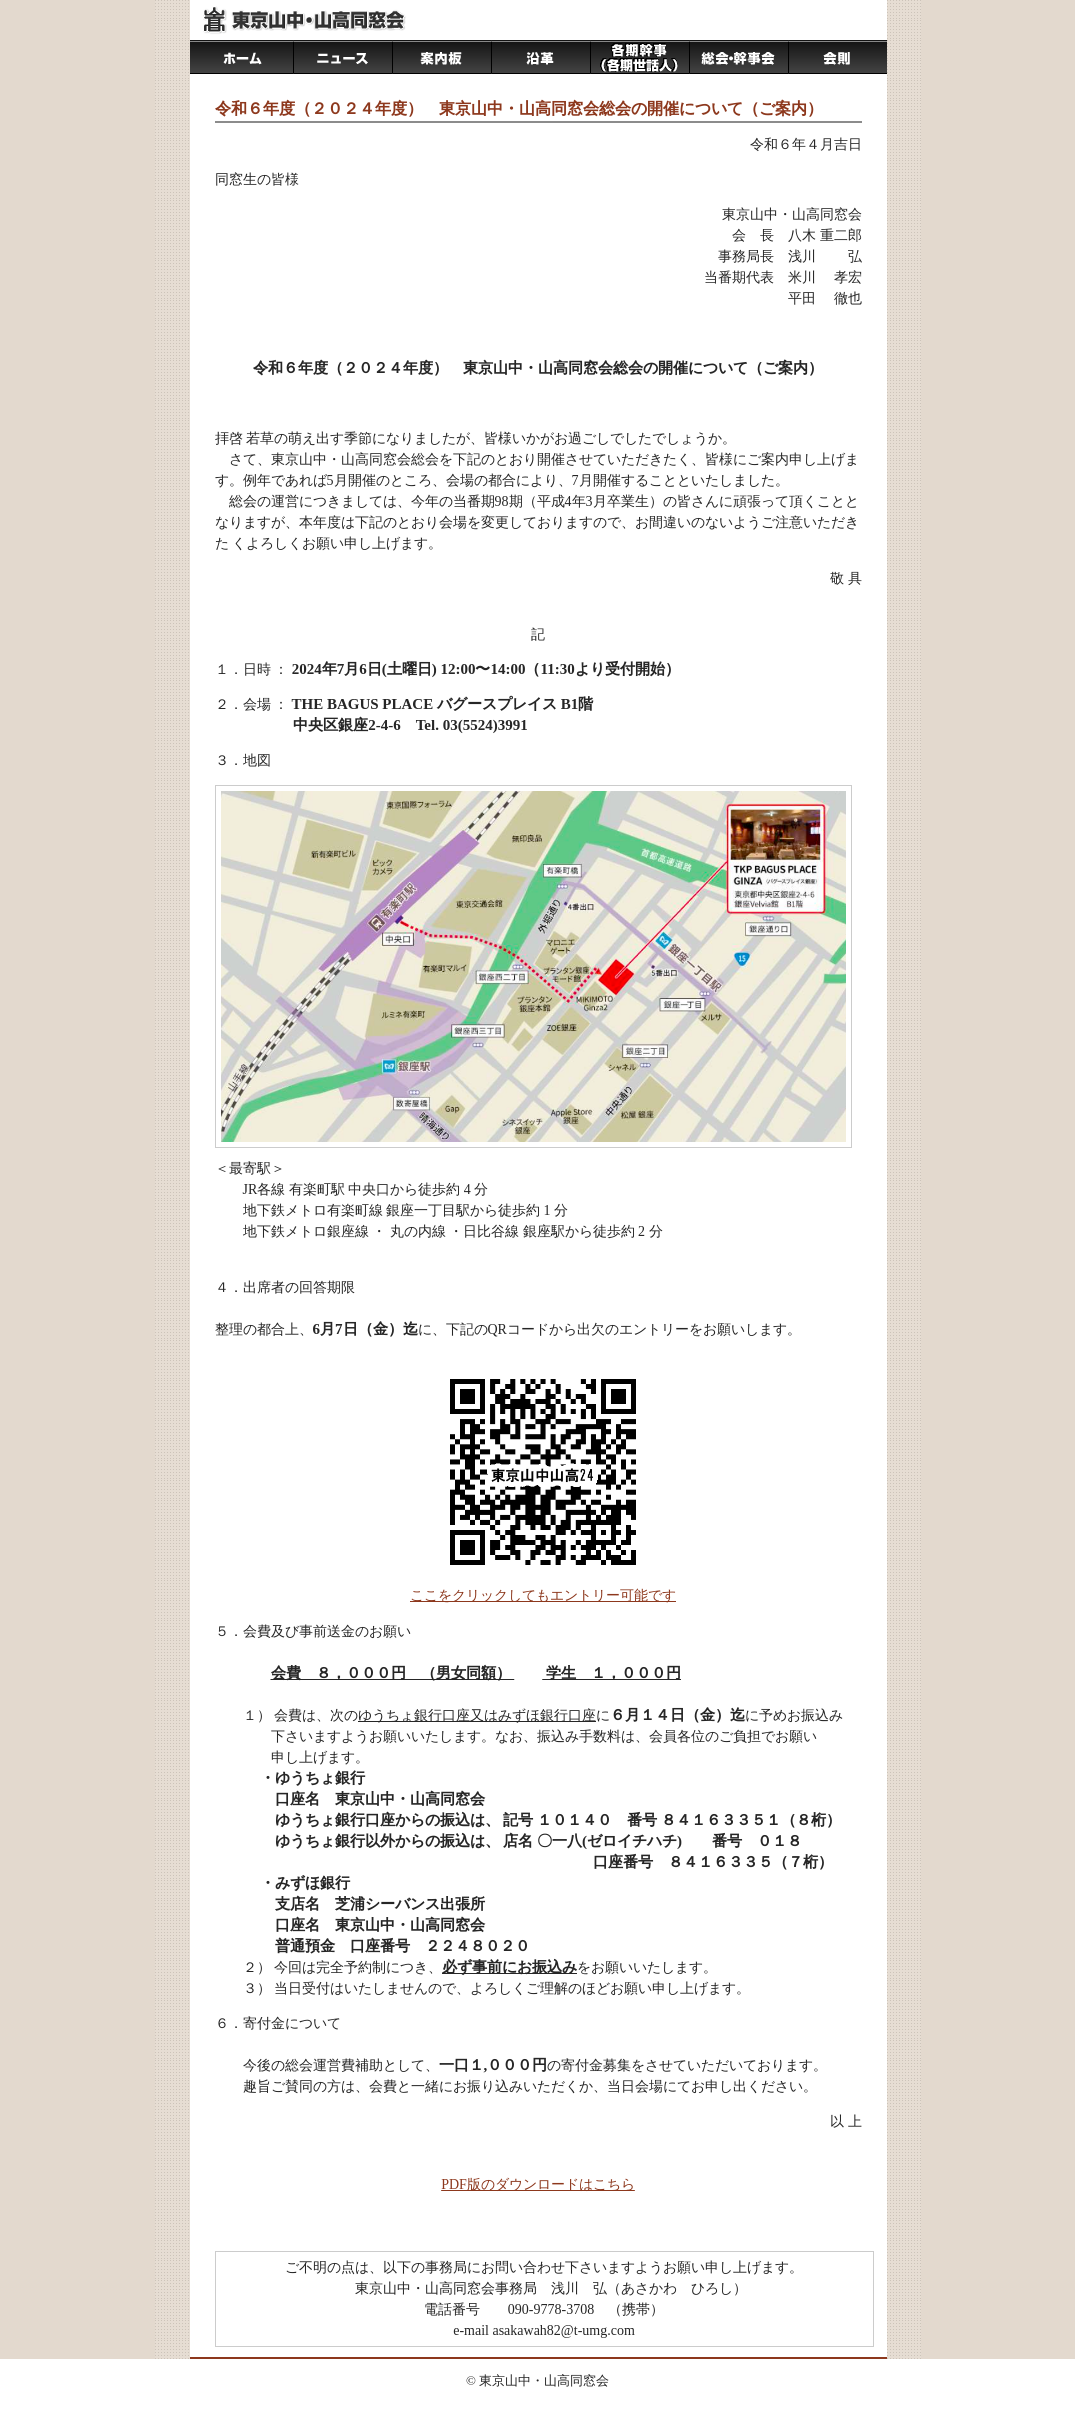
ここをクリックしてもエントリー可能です (543, 1595)
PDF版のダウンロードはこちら (538, 2184)
